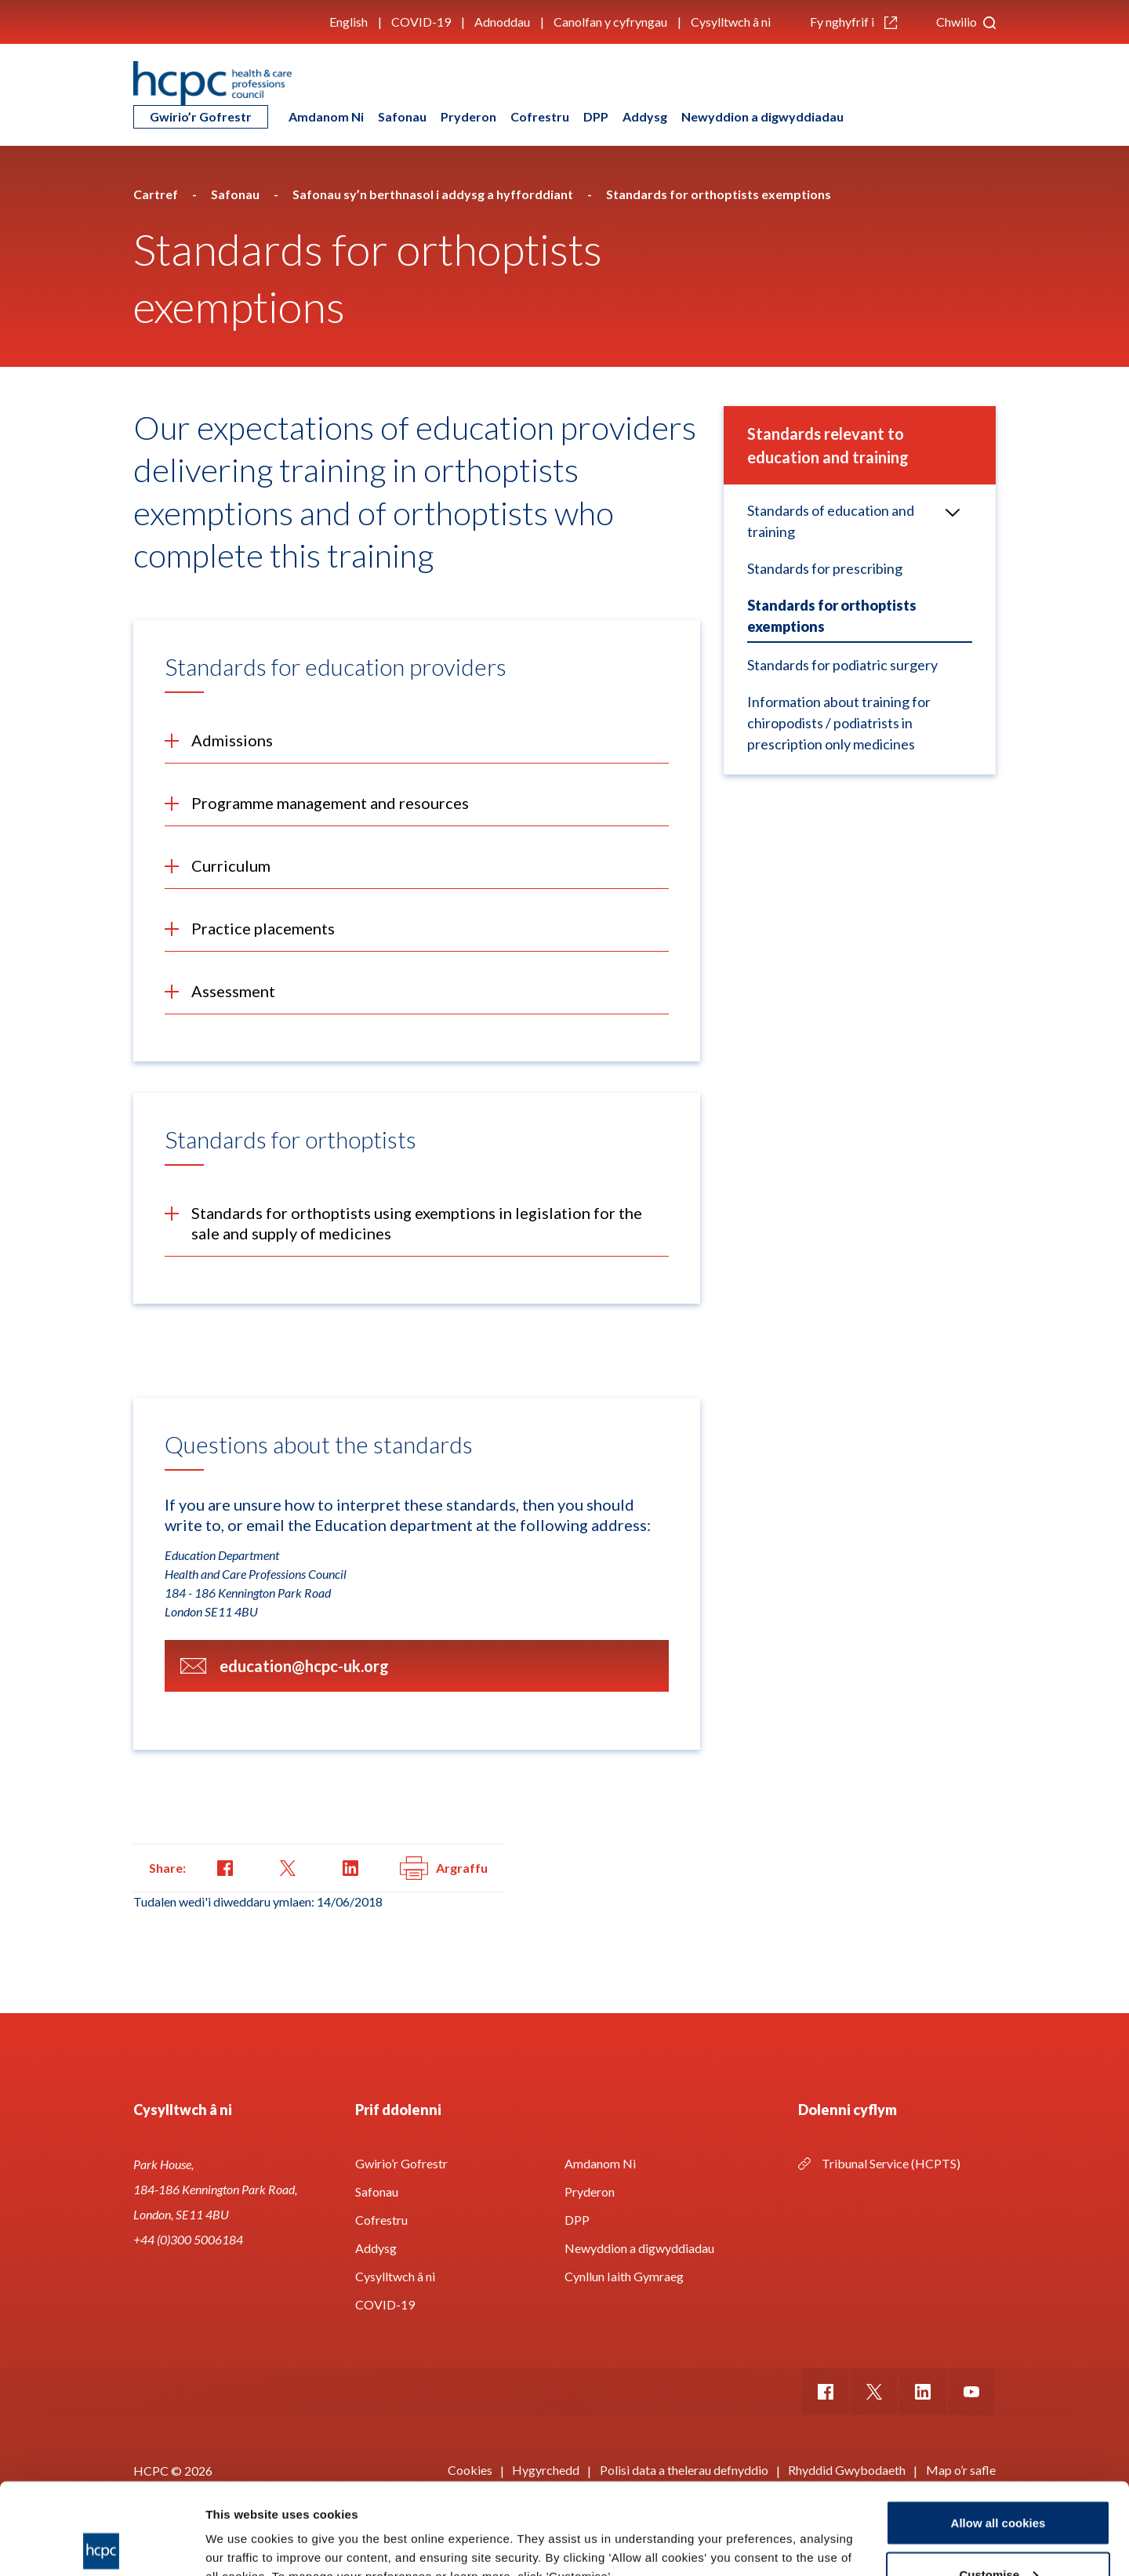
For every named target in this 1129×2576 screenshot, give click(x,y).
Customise (998, 2483)
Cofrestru (539, 116)
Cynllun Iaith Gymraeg (624, 2276)
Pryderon (468, 116)
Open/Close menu (946, 511)
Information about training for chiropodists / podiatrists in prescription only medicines (839, 723)
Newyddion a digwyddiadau (762, 116)
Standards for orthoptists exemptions (832, 616)
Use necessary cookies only (998, 2534)
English (348, 21)
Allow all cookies (998, 2431)
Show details (241, 2527)
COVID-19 (421, 21)
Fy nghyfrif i (853, 21)
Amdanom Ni (326, 116)
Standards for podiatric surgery (842, 664)
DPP (595, 116)
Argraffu (444, 1868)
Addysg (645, 116)
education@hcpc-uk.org (304, 1665)
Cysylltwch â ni (731, 21)
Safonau (402, 116)
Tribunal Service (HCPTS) (891, 2163)
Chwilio (966, 21)
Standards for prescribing (824, 568)
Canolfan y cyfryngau (610, 21)
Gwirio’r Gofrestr (201, 116)
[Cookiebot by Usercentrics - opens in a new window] (101, 2545)
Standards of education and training (830, 521)
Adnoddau (502, 21)
